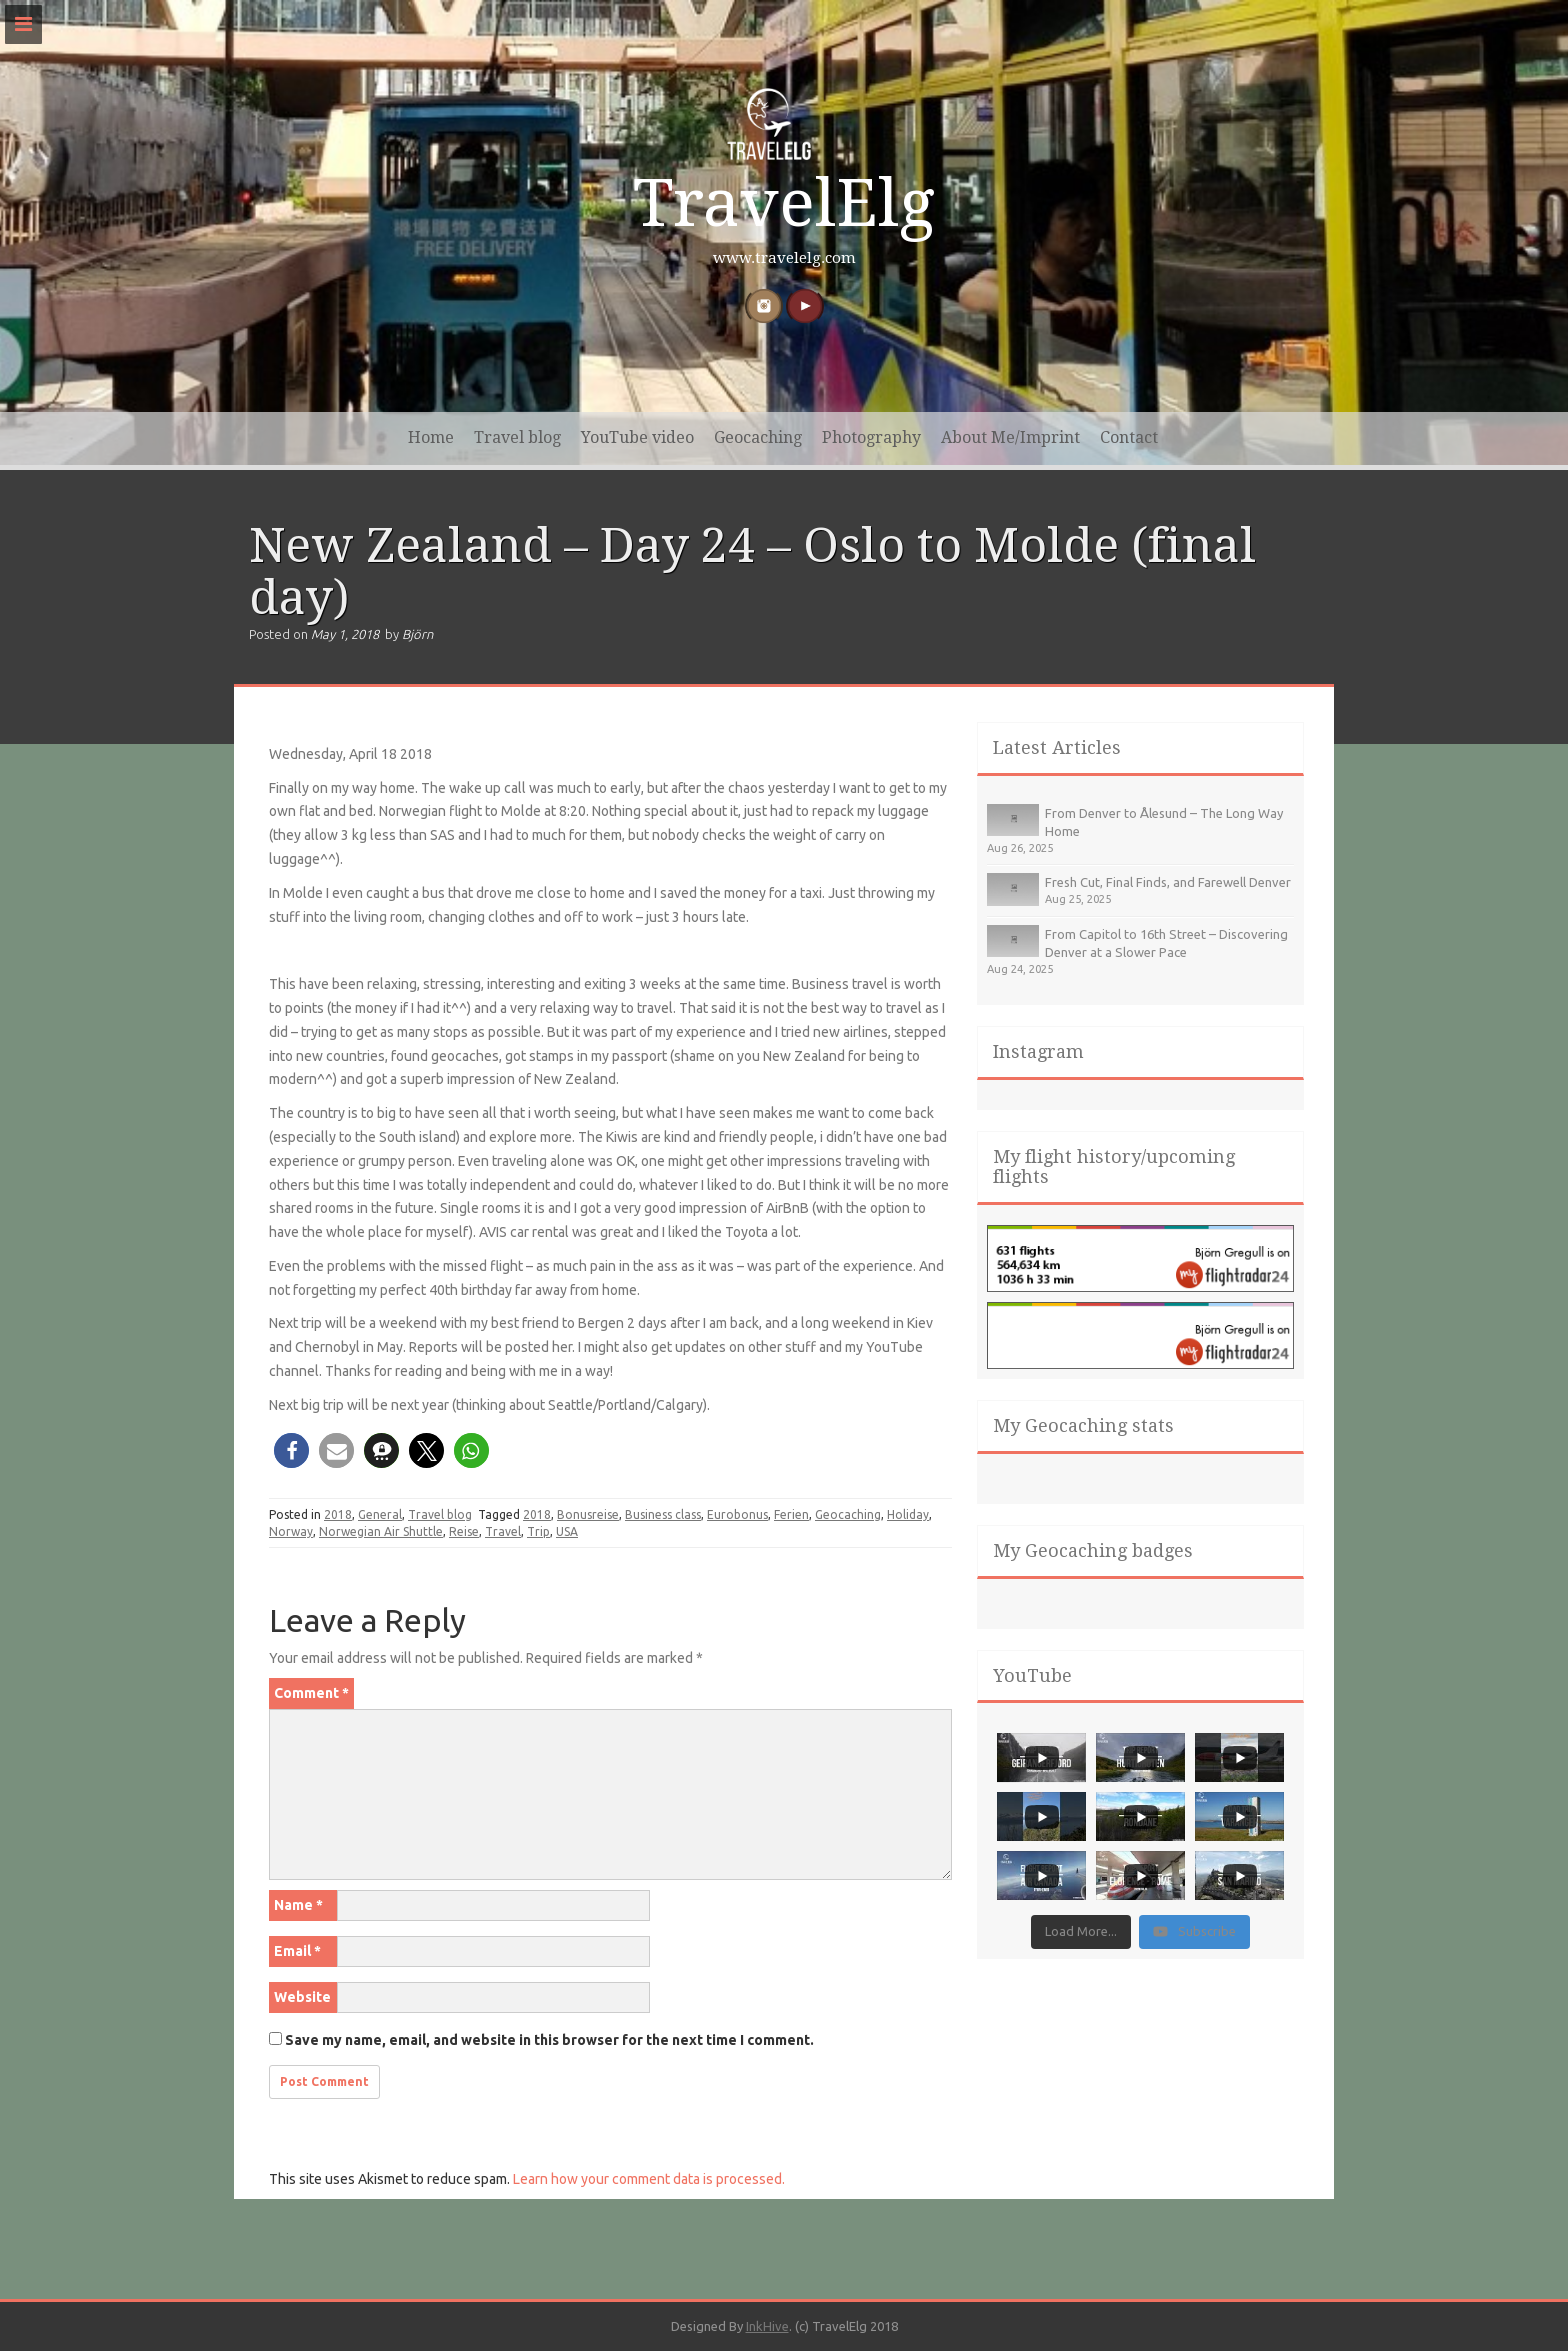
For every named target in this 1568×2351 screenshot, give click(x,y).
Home (431, 437)
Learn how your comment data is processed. (649, 2179)
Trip (538, 1531)
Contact (1129, 437)
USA (567, 1531)
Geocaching (758, 437)
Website (302, 1997)
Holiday (908, 1514)
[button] (291, 1450)
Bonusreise (588, 1514)
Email (297, 1951)
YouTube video (637, 437)
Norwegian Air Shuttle (381, 1531)
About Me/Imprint (1010, 437)
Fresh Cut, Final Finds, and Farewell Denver (1168, 882)
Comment (311, 1693)
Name (298, 1905)
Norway (291, 1531)
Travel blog (517, 437)
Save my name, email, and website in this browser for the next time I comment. (549, 2040)
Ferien (791, 1514)
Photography (871, 437)
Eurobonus (737, 1514)
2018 (338, 1514)
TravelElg (784, 203)
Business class (663, 1514)
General (380, 1514)
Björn (417, 634)
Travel (503, 1531)
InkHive (767, 2326)
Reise (464, 1531)
